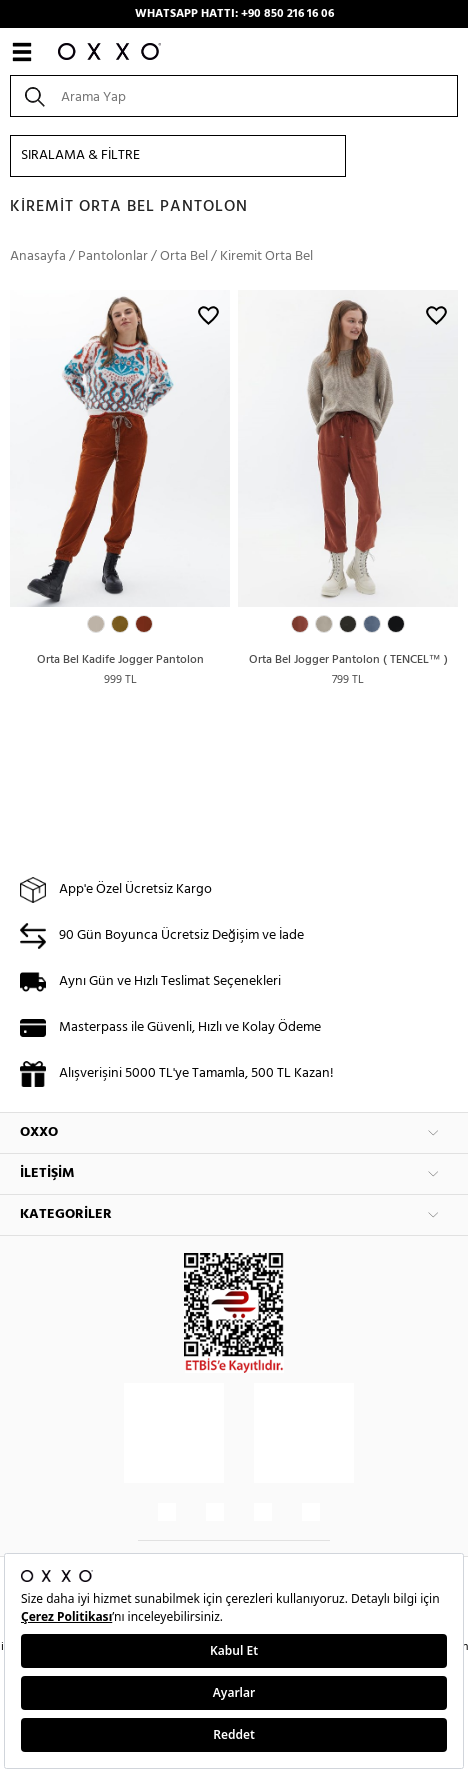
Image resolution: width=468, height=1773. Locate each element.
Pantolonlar (113, 256)
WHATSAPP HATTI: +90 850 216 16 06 (234, 14)
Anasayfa (38, 256)
